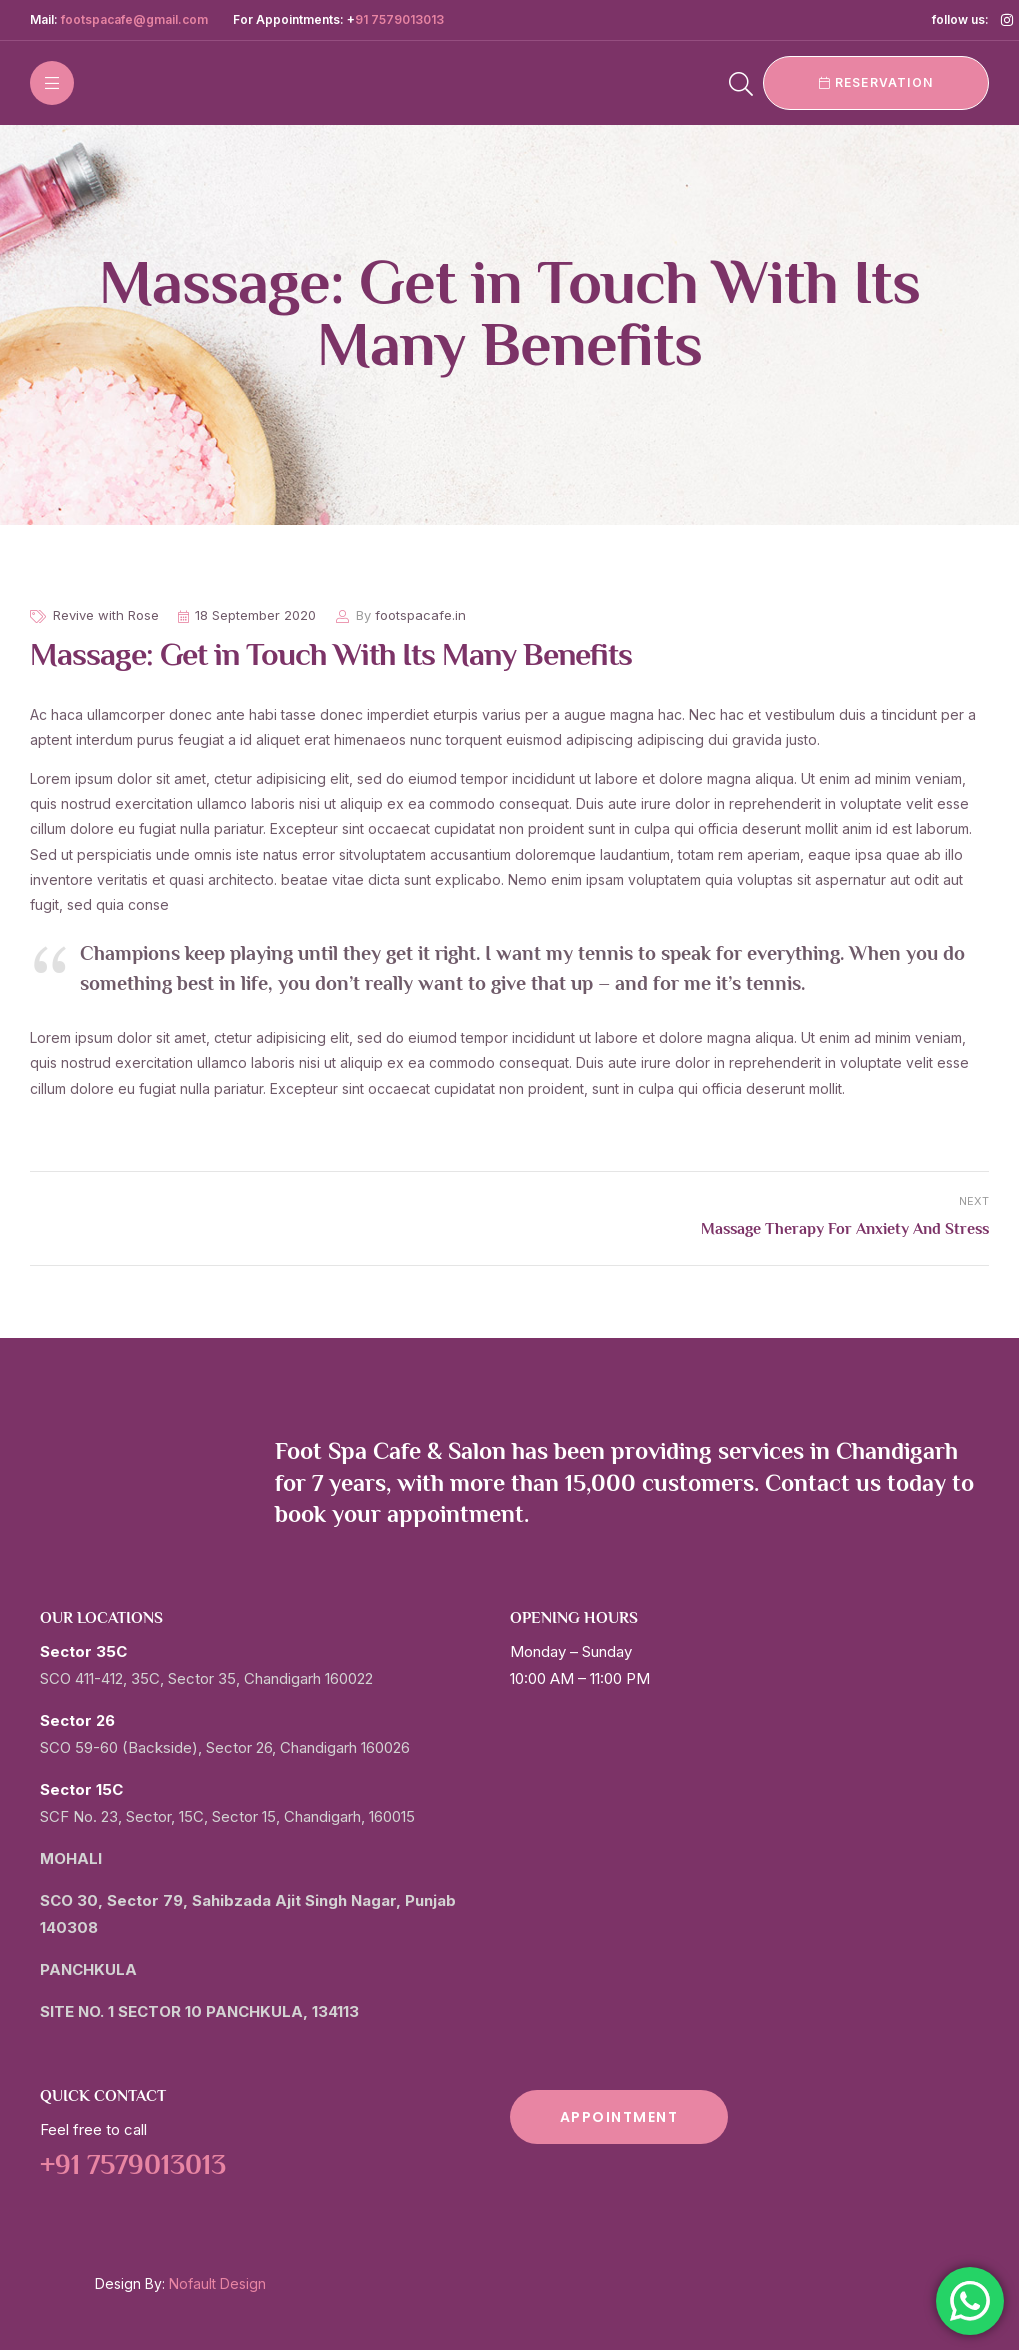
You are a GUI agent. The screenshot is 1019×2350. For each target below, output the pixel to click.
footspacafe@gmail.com (134, 19)
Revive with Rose (106, 615)
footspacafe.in (420, 615)
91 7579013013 (399, 19)
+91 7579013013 (133, 2167)
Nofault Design (217, 2283)
